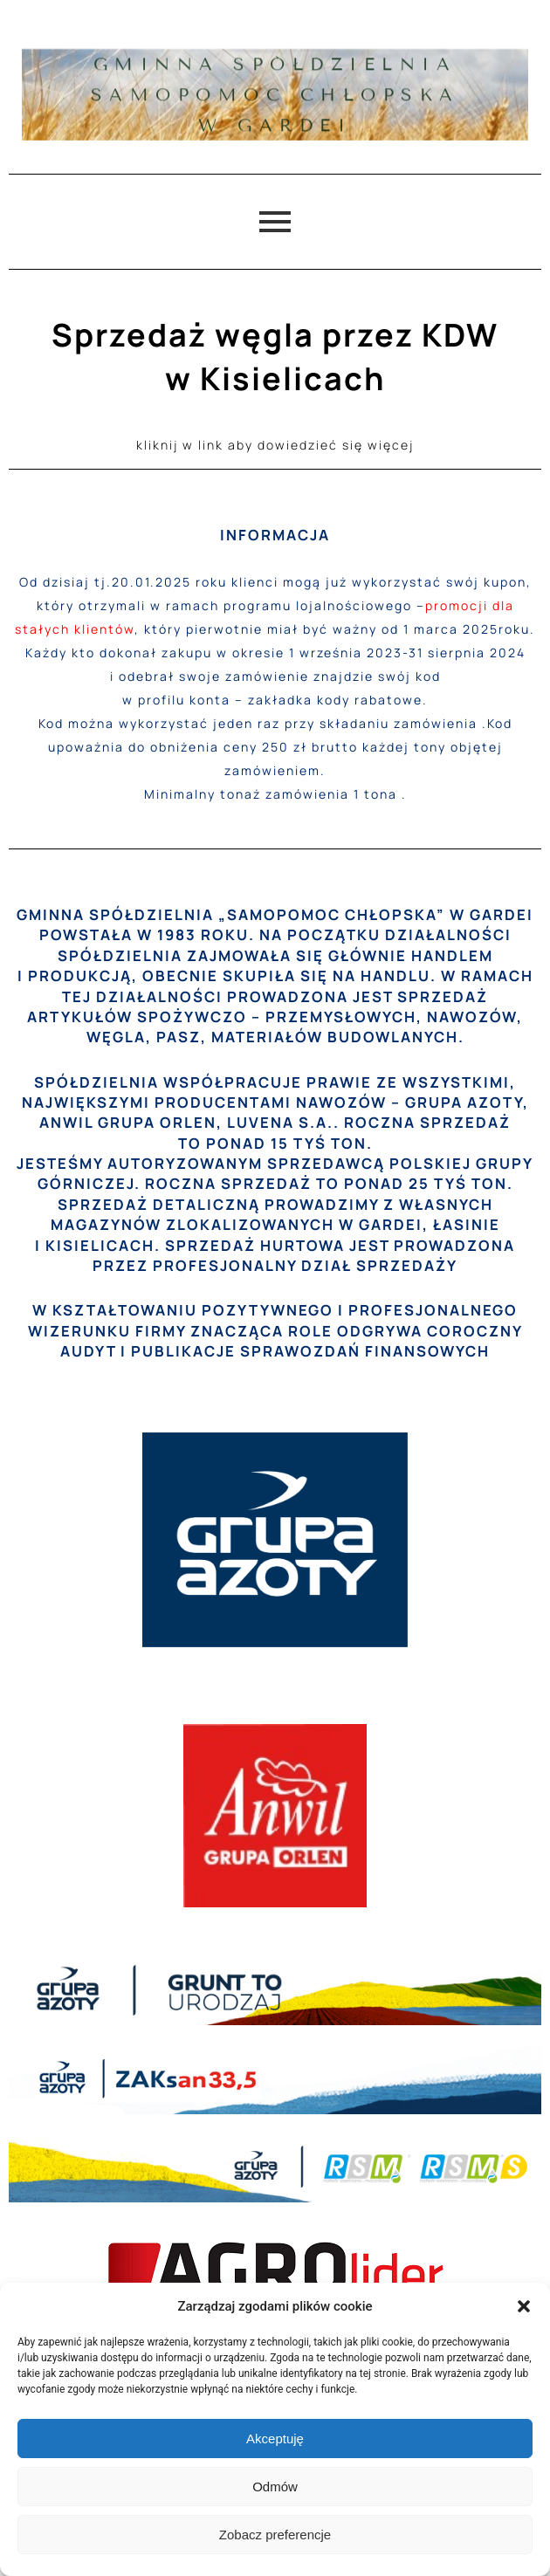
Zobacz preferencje (275, 2534)
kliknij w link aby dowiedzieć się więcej (275, 444)
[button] (524, 2306)
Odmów (275, 2486)
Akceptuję (275, 2438)
